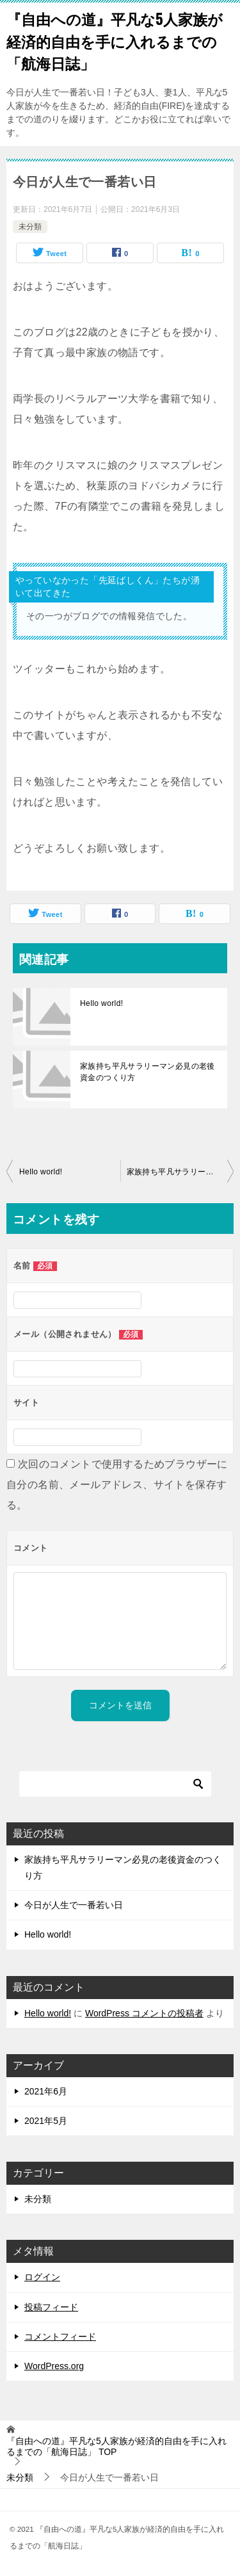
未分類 (30, 226)
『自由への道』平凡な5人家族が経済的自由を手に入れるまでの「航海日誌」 (114, 41)
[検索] (115, 1784)
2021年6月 (45, 2091)
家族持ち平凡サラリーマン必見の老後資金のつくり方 (147, 1072)
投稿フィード (51, 2307)
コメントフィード (60, 2336)
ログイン (42, 2277)
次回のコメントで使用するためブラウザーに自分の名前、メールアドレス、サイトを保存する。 (117, 1485)
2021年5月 (45, 2121)
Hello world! (102, 1003)
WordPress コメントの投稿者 (144, 2013)
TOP (116, 2446)
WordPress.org (54, 2366)
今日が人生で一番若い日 (73, 1905)
